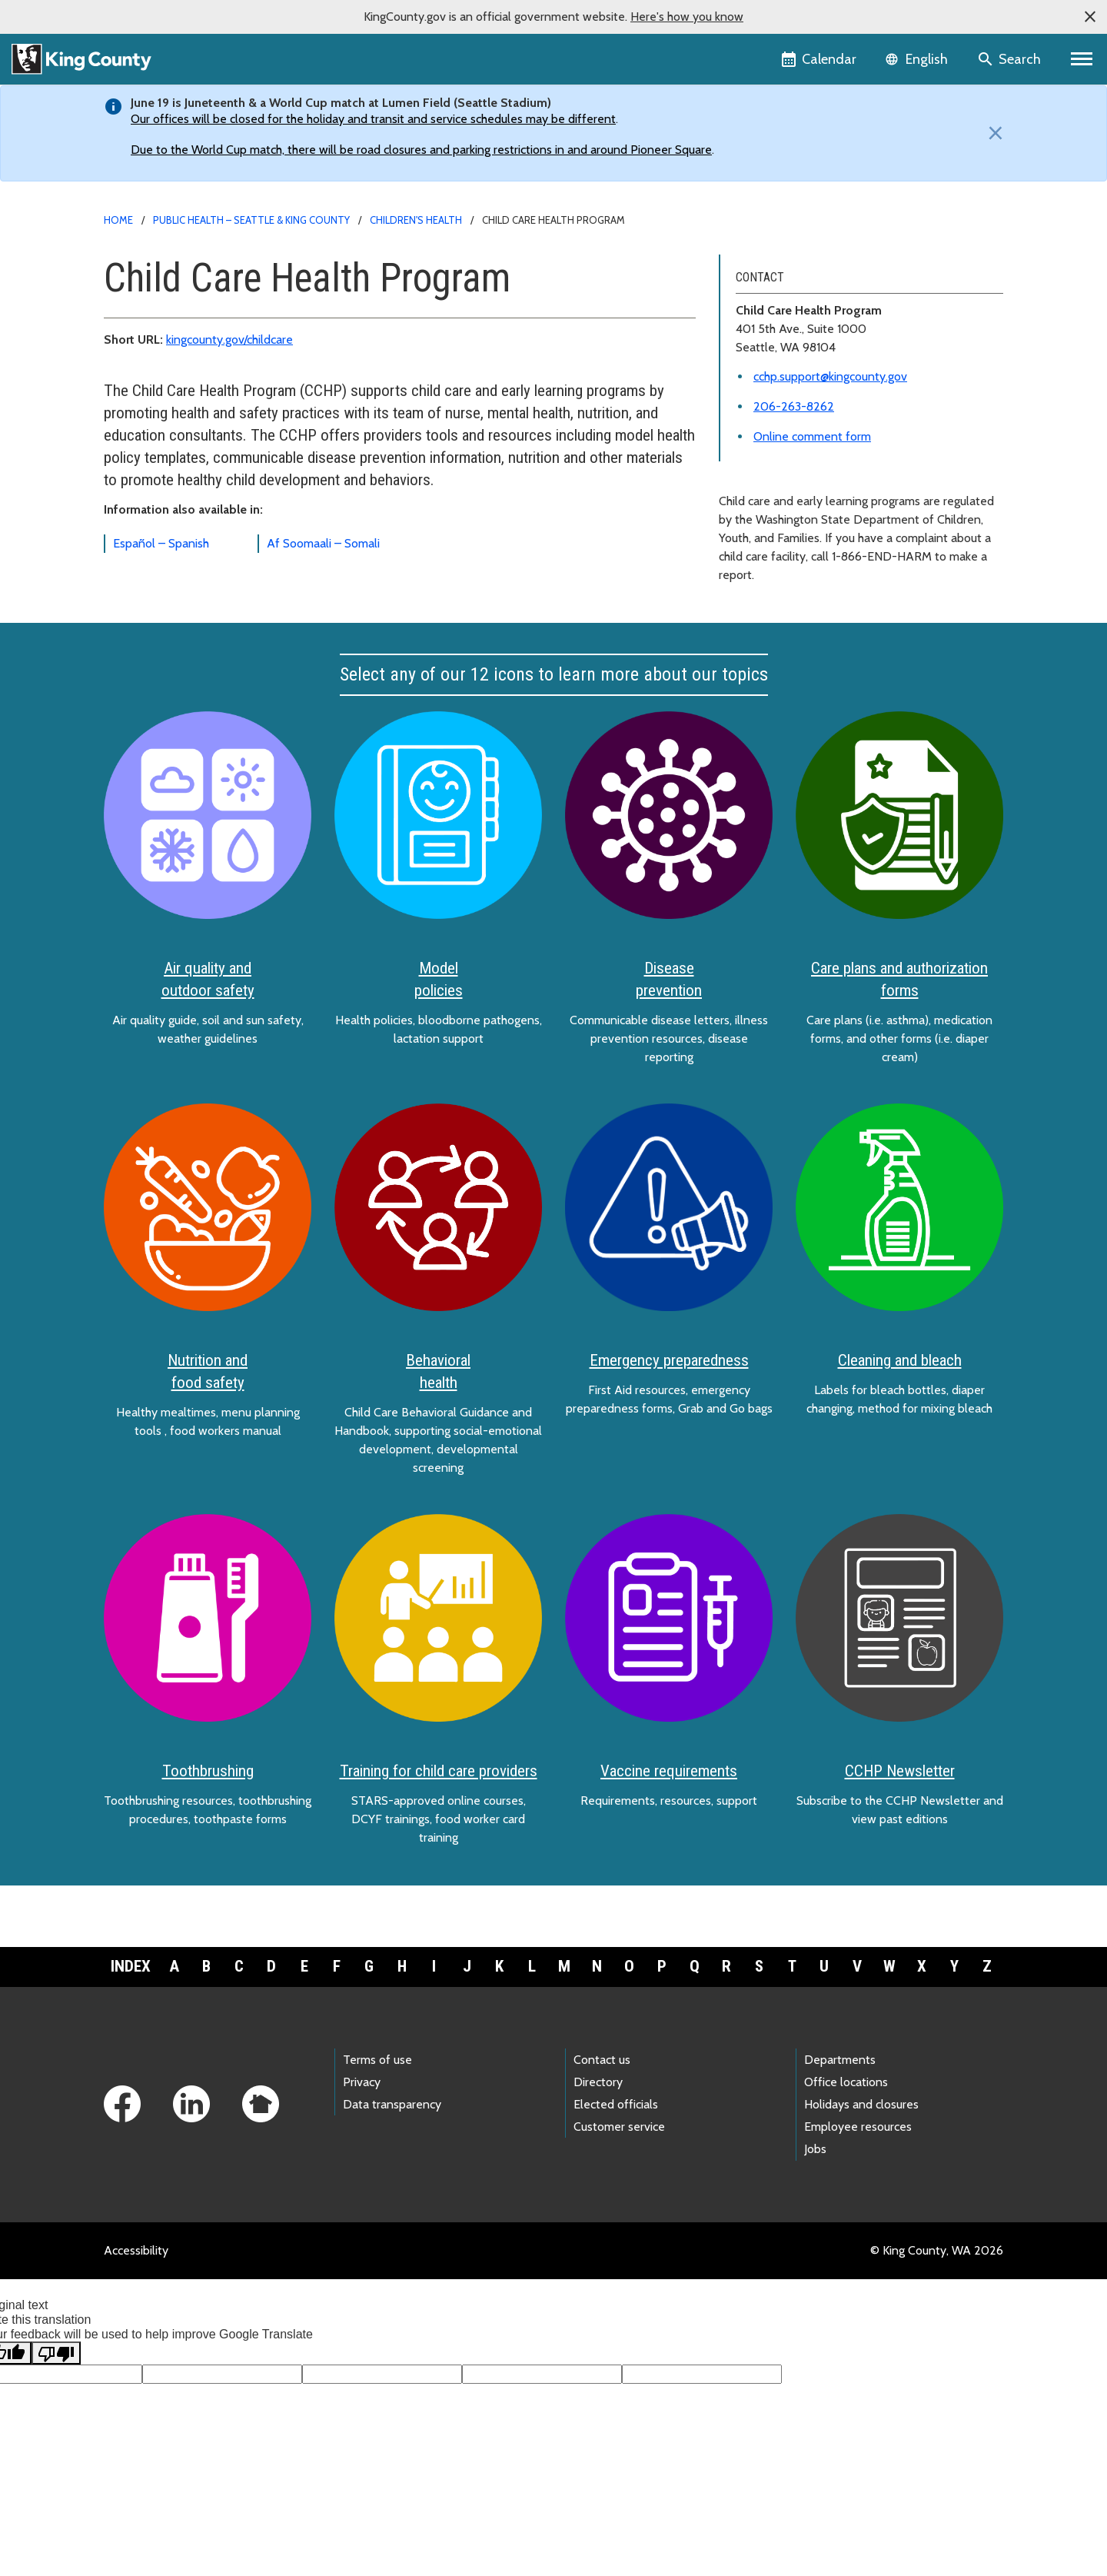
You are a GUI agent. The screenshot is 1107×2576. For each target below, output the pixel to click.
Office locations (846, 2082)
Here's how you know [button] (686, 16)
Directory (598, 2082)
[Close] (991, 133)
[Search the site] (1010, 59)
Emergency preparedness (669, 1360)
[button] (1090, 17)
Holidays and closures (861, 2104)
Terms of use (377, 2059)
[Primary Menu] (1082, 59)
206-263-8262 (793, 406)
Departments (840, 2059)
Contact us (601, 2059)
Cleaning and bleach (900, 1360)
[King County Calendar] (820, 59)
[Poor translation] (56, 2353)
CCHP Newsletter (900, 1771)
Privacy (362, 2082)
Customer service (619, 2126)
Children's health (416, 220)
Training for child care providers (438, 1771)
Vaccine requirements (668, 1771)
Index (131, 1966)
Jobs (815, 2149)
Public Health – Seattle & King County (251, 220)
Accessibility (136, 2250)
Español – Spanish (161, 543)
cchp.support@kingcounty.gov (830, 376)
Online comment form (812, 436)
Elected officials (615, 2104)
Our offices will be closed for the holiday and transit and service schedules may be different (373, 118)
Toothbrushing (208, 1771)
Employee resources (858, 2126)
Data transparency (392, 2104)
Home (118, 220)
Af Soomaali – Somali (323, 543)
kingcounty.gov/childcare (229, 339)
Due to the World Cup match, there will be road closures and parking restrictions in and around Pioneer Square (421, 149)
